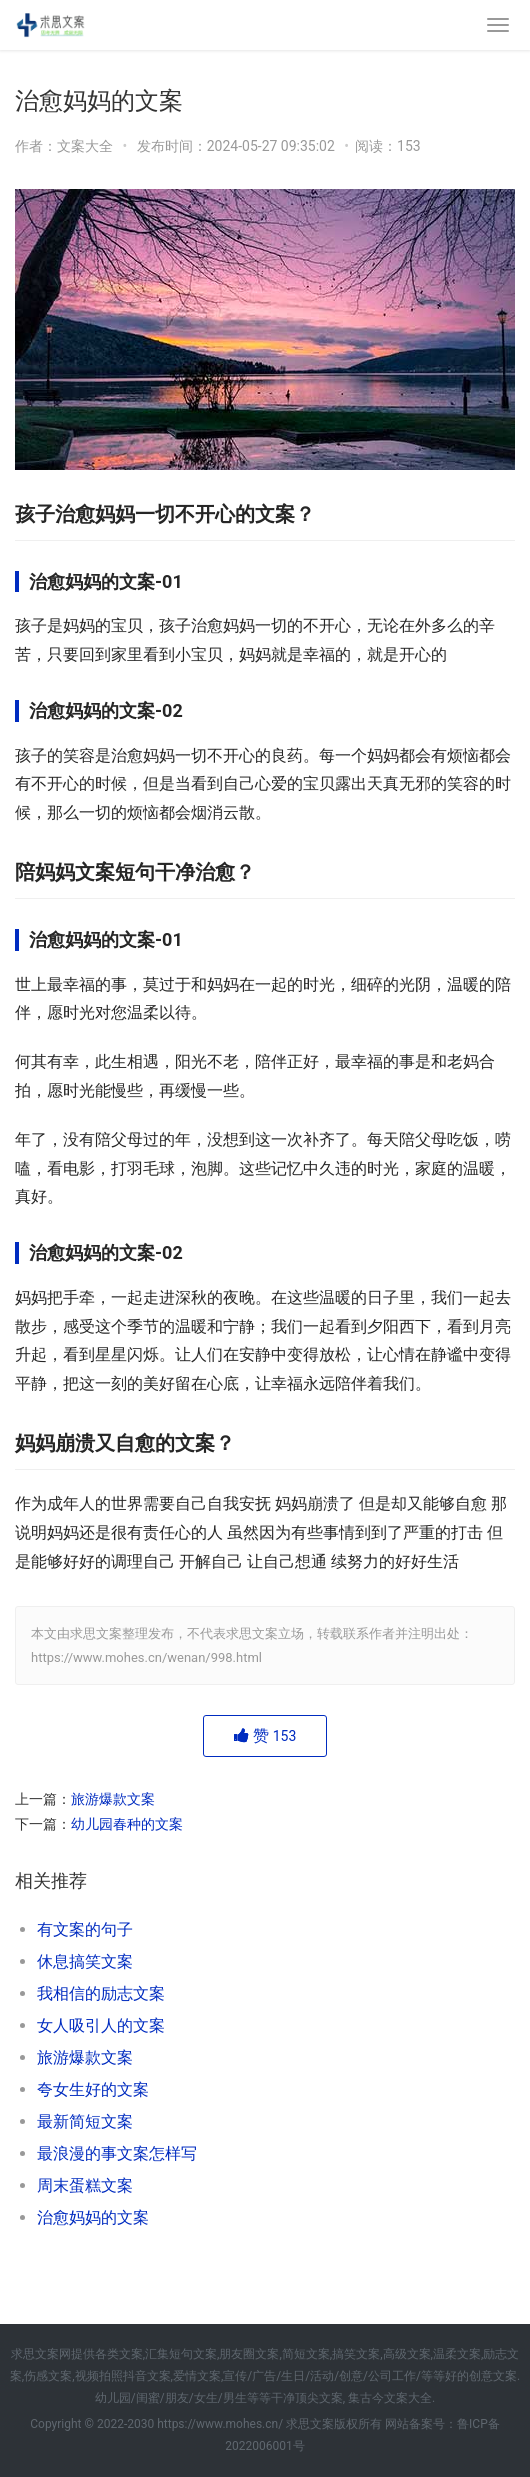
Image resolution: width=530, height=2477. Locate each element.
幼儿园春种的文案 (127, 1824)
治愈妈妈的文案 (93, 2217)
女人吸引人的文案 (101, 2025)
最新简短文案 (85, 2121)
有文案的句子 (85, 1929)
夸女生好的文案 (93, 2089)
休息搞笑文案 (85, 1961)
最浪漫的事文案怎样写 (117, 2153)
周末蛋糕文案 (85, 2185)
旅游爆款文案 (113, 1799)
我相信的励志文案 (101, 1993)
